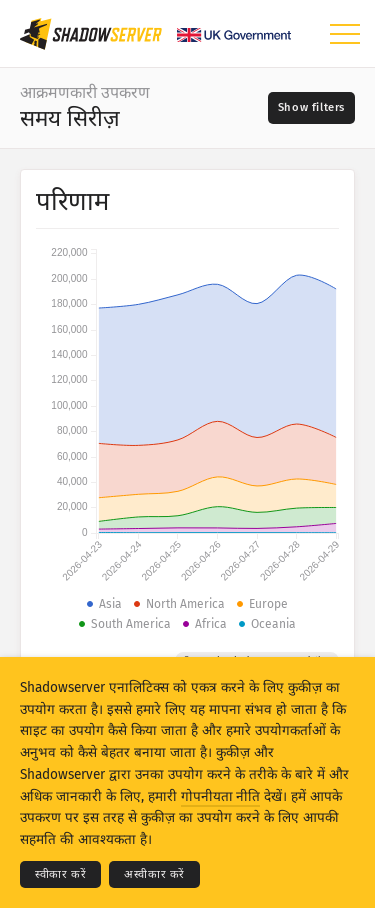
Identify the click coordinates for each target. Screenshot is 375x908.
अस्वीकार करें (154, 874)
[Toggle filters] (311, 108)
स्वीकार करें (60, 874)
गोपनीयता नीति (220, 796)
